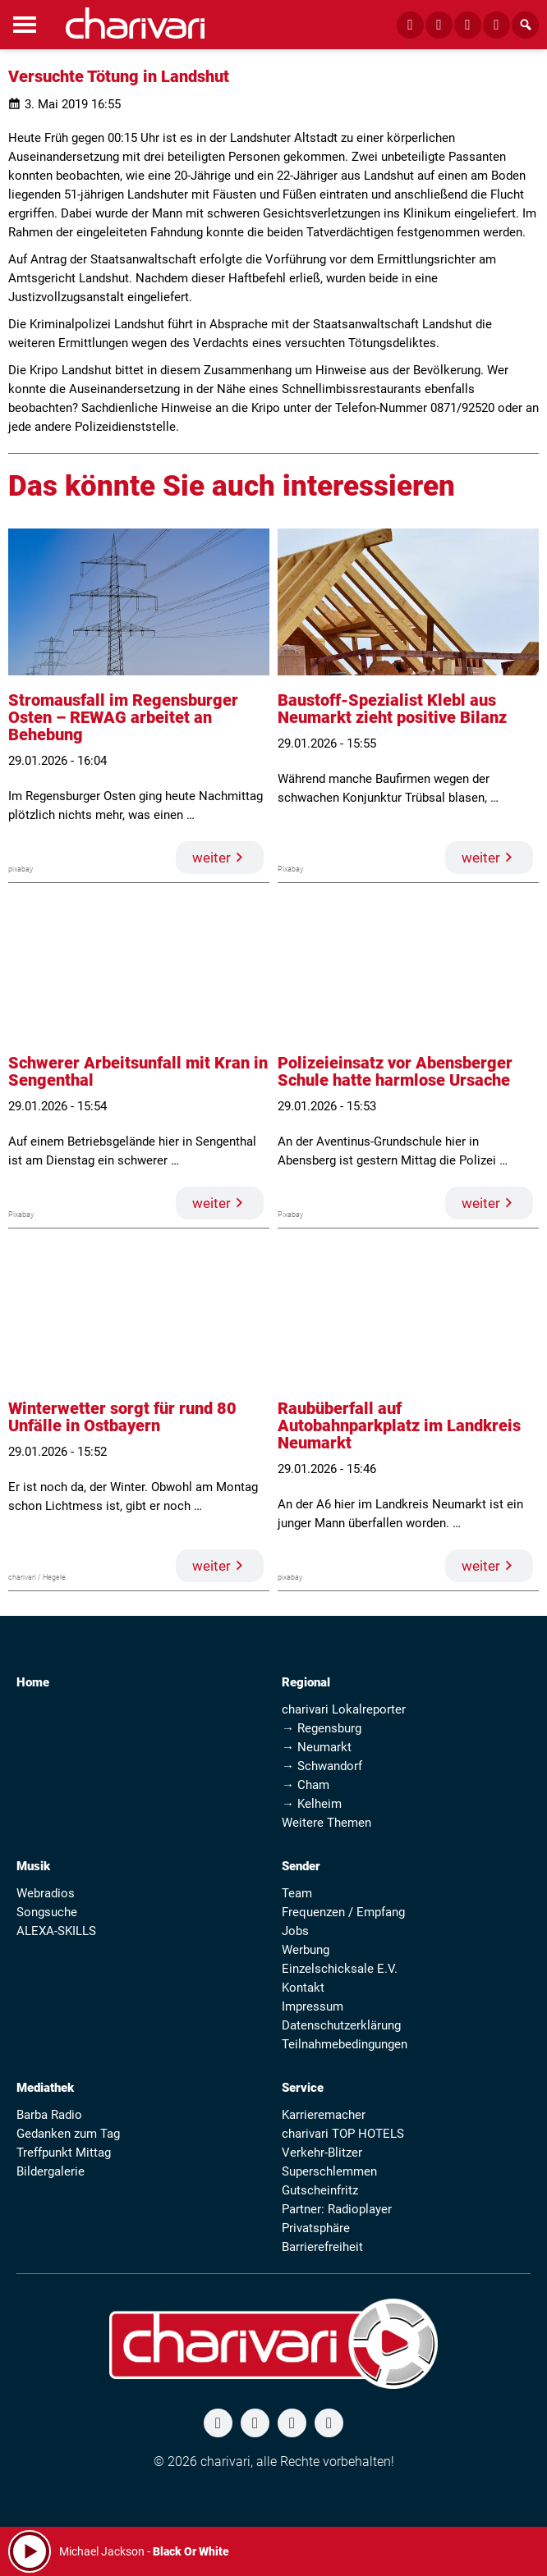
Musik (33, 1866)
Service (303, 2087)
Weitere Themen (326, 1822)
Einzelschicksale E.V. (340, 1968)
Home (32, 1682)
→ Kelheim (312, 1803)
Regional (306, 1682)
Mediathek (45, 2087)
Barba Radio (49, 2114)
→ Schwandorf (322, 1766)
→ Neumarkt (317, 1747)
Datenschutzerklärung (341, 2025)
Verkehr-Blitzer (322, 2152)
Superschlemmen (329, 2171)
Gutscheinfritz (320, 2190)
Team (297, 1893)
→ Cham (305, 1785)
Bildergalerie (50, 2171)
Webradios (45, 1893)
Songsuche (46, 1912)
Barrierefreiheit (322, 2247)
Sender (301, 1866)
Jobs (295, 1931)
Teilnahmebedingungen (344, 2044)
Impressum (312, 2006)
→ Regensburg (321, 1728)
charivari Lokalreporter (344, 1709)
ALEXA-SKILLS (56, 1931)
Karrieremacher (323, 2114)
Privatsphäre (316, 2228)
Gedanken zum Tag (68, 2133)
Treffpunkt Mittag (63, 2152)
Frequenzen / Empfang (343, 1912)
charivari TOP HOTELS (343, 2133)
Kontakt (303, 1987)
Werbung (305, 1949)
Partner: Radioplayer (337, 2209)
